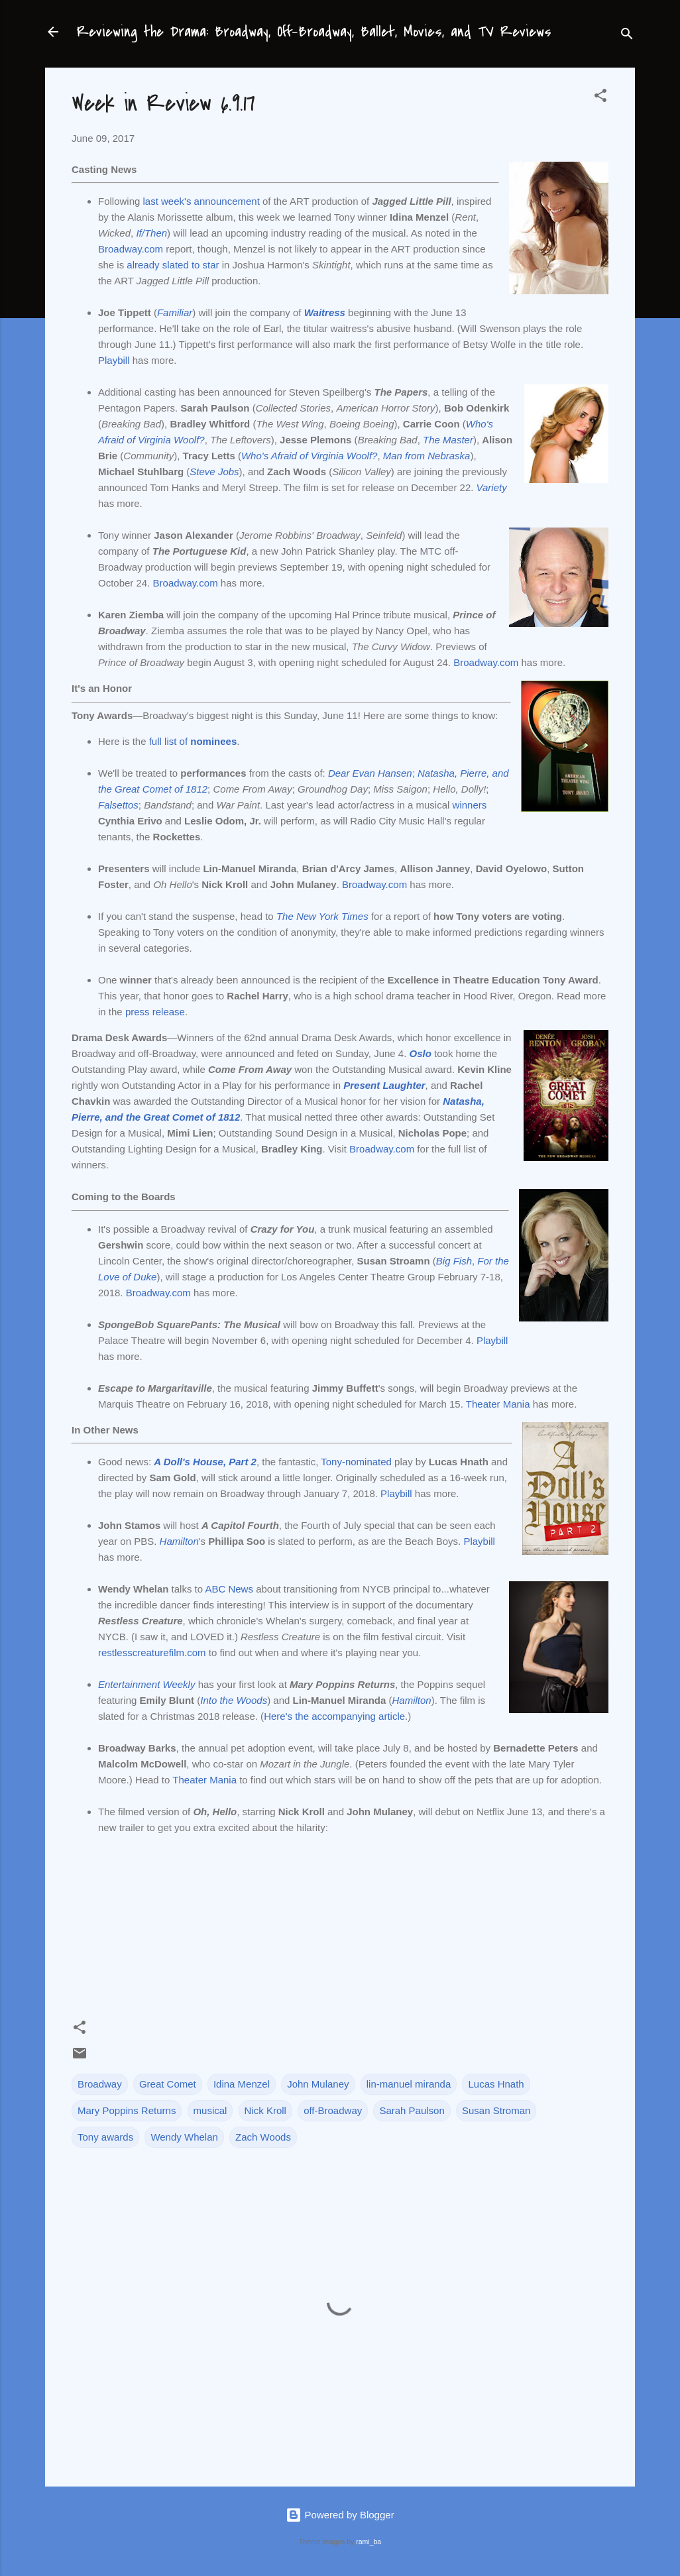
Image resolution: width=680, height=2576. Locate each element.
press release (155, 1011)
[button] (600, 97)
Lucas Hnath (496, 2084)
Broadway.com (130, 248)
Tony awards (105, 2137)
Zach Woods (263, 2137)
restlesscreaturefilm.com (152, 1652)
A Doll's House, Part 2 (205, 1461)
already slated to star (173, 264)
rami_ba (368, 2542)
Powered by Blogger (340, 2514)
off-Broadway (333, 2110)
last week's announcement (201, 201)
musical (210, 2110)
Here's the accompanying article (334, 1716)
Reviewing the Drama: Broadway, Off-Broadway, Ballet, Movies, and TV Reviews (314, 31)
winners (470, 805)
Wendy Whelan (183, 2137)
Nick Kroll (265, 2110)
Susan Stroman (496, 2110)
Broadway (100, 2084)
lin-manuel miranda (409, 2084)
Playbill (114, 360)
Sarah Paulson (411, 2110)
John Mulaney (318, 2084)
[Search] (627, 36)
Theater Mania (498, 1404)
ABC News (229, 1589)
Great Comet (167, 2084)
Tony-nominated (356, 1461)
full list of (193, 741)
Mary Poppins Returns (127, 2110)
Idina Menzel (241, 2084)
